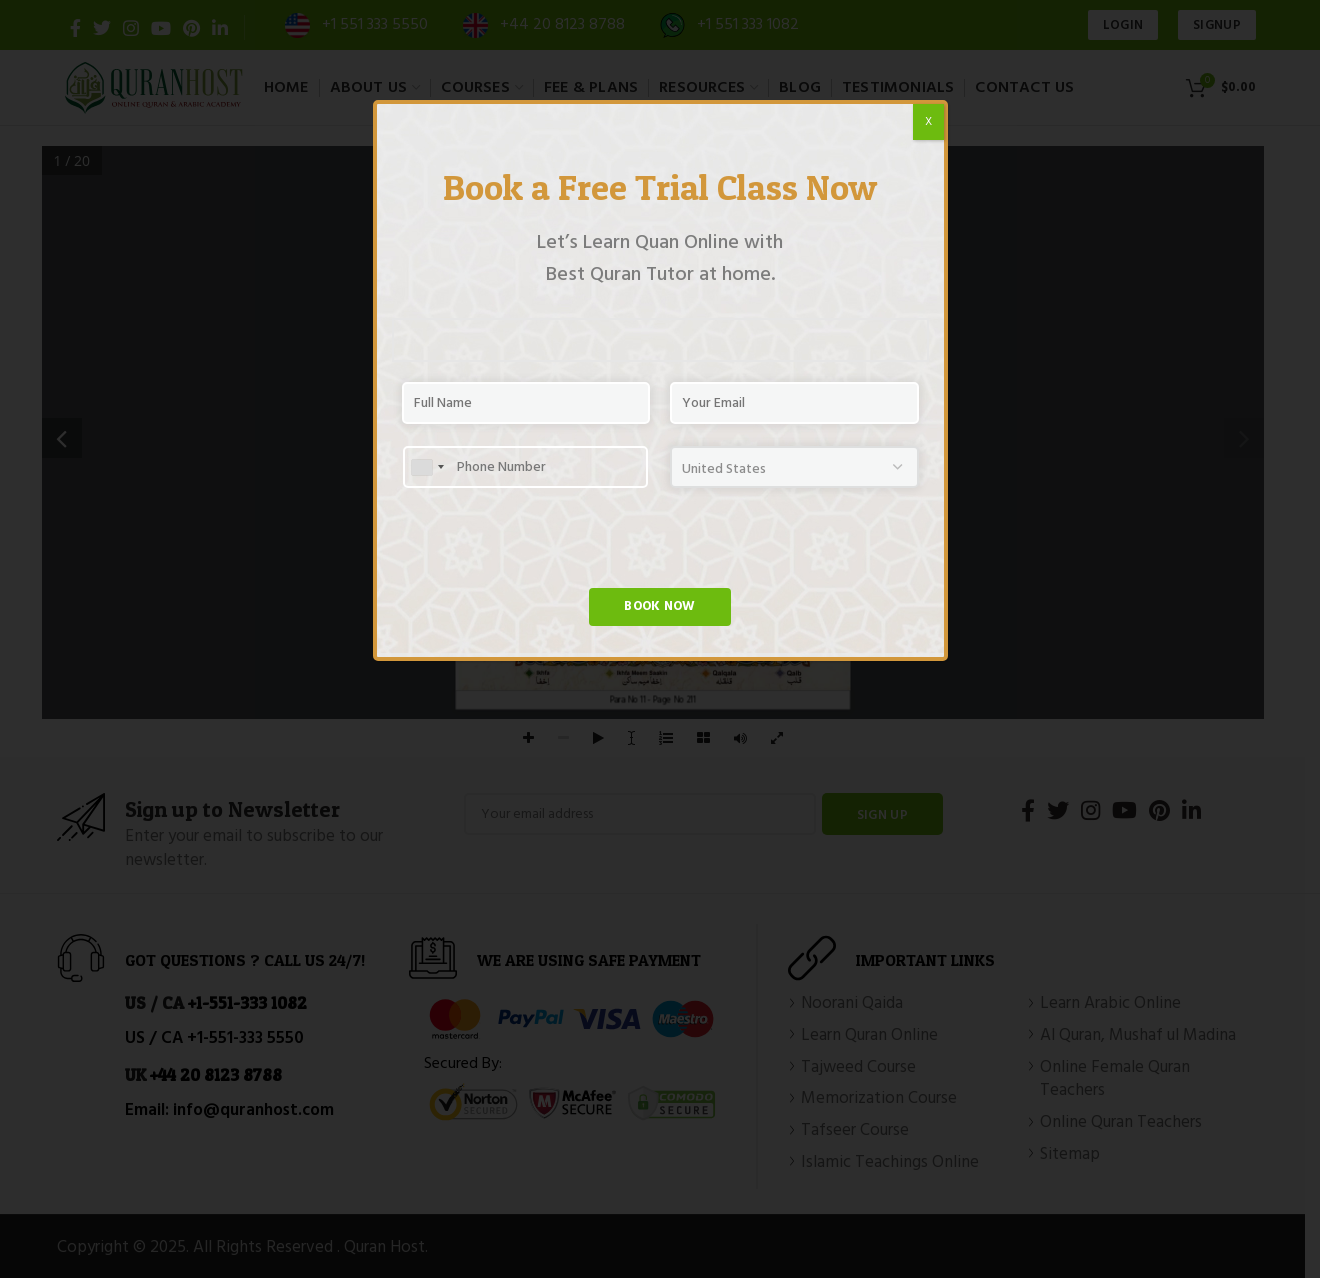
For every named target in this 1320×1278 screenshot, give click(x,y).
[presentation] (554, 549)
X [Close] (928, 122)
